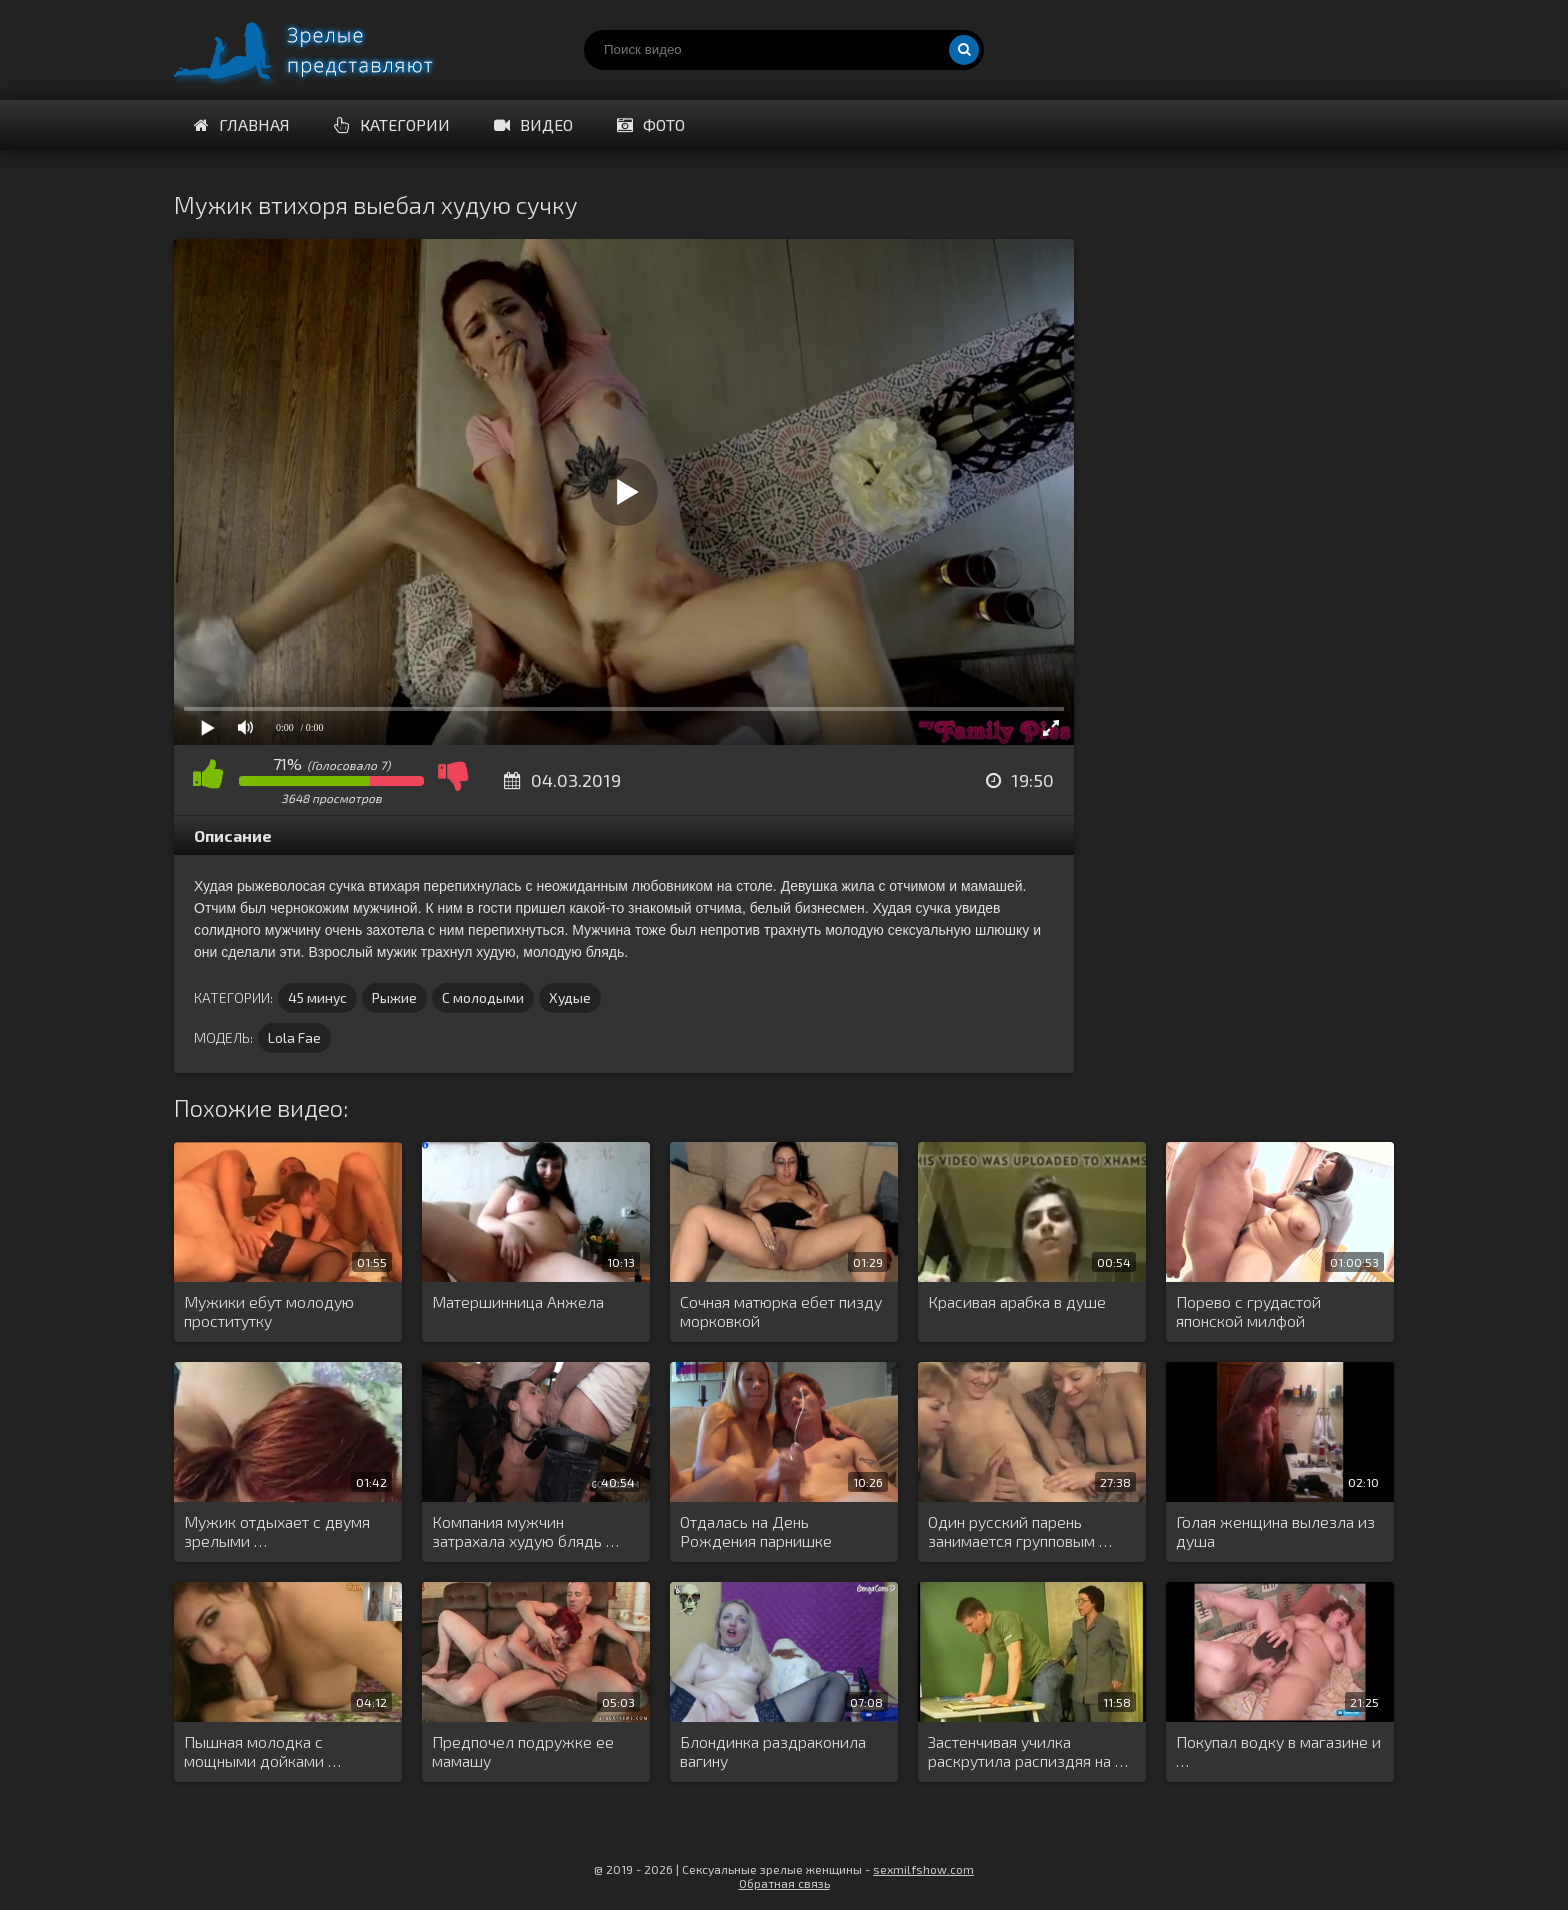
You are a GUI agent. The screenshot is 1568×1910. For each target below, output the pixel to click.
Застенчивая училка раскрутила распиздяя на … (1028, 1751)
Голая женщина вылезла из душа (1275, 1531)
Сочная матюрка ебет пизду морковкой (781, 1311)
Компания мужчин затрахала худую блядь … (525, 1531)
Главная (242, 124)
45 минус (317, 997)
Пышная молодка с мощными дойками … (262, 1751)
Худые (570, 997)
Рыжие (394, 997)
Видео (533, 124)
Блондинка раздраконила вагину (773, 1751)
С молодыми (483, 997)
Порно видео (324, 50)
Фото (651, 124)
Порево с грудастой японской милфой (1248, 1311)
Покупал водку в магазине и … (1278, 1751)
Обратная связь (784, 1883)
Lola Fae (294, 1037)
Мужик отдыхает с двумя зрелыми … (277, 1531)
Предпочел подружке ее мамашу (523, 1751)
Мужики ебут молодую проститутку (269, 1311)
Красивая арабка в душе (1017, 1301)
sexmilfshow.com (923, 1869)
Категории (392, 124)
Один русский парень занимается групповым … (1020, 1531)
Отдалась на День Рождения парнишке (756, 1531)
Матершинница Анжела (518, 1301)
